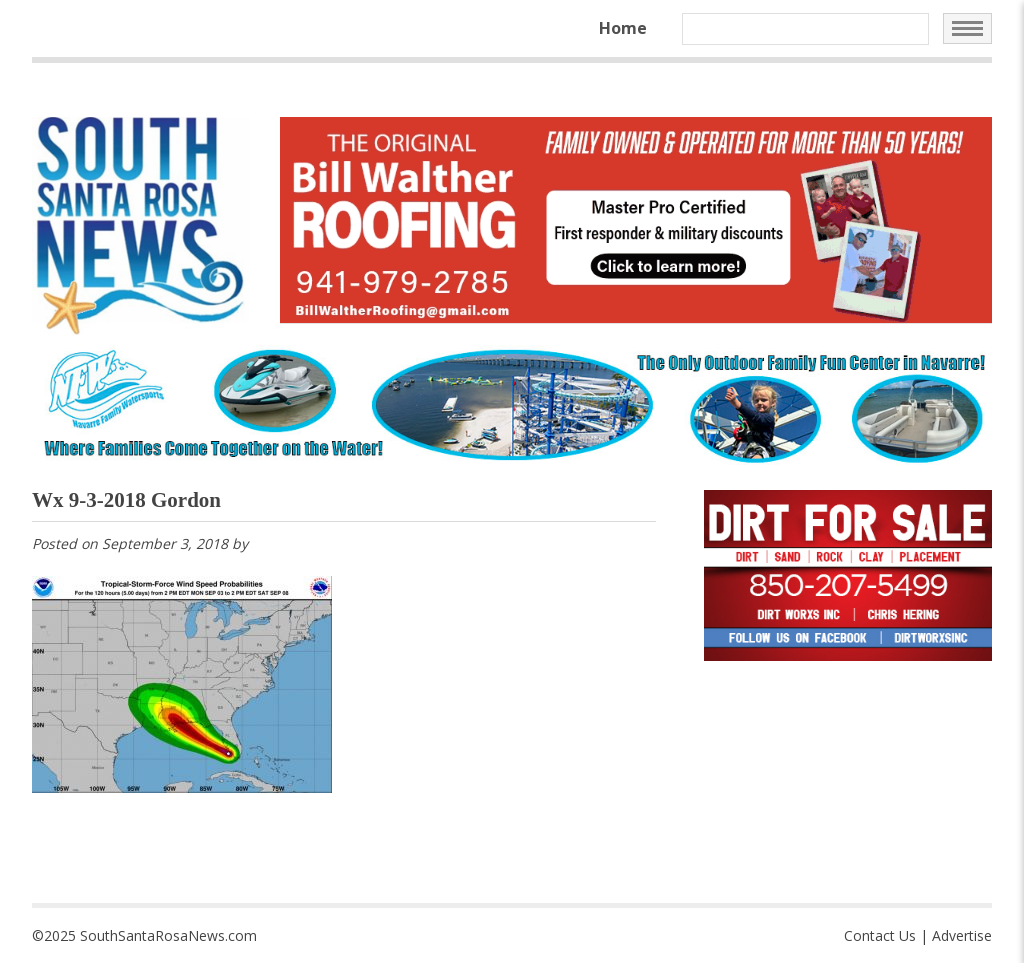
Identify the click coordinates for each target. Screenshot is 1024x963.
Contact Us (880, 935)
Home (623, 28)
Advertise (962, 935)
